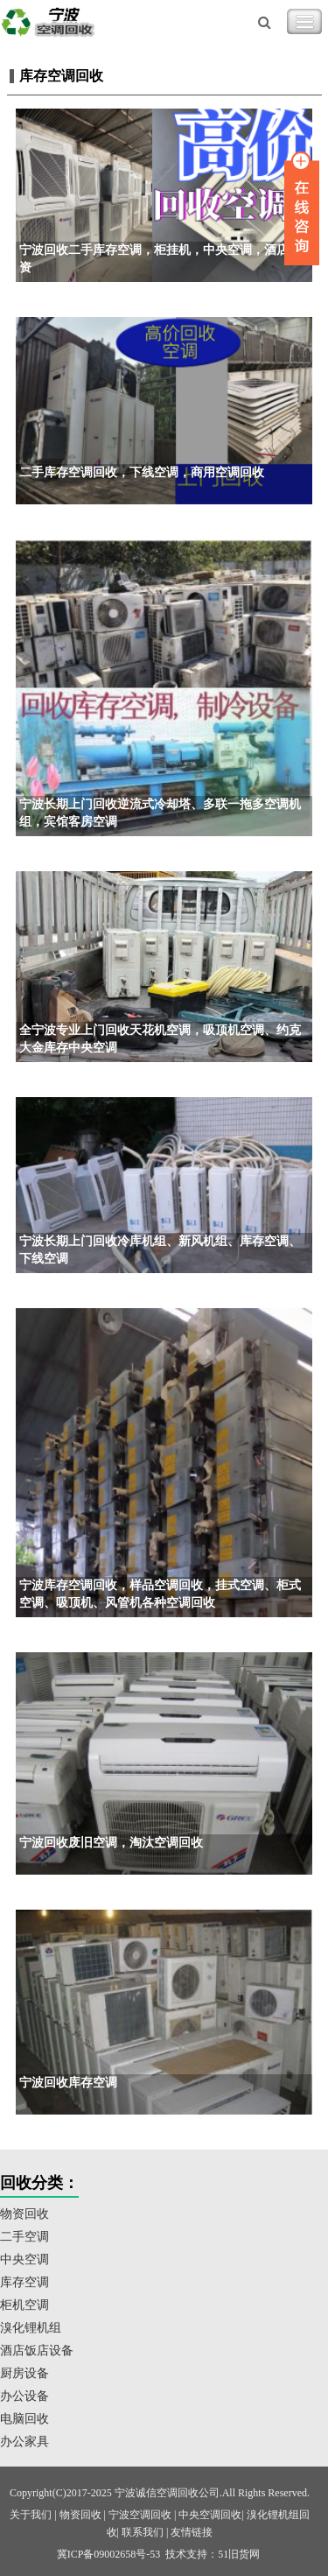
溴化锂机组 (30, 2327)
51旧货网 (239, 2554)
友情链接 (192, 2532)
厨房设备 (24, 2373)
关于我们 (31, 2515)
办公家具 (24, 2441)
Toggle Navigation (304, 22)
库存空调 (24, 2282)
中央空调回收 (209, 2515)
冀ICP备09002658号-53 (109, 2554)
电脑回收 (24, 2418)
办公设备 (24, 2396)
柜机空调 (24, 2305)
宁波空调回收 (139, 2515)
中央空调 (24, 2259)
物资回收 (24, 2214)
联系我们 (143, 2532)
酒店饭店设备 (36, 2350)
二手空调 (24, 2236)
